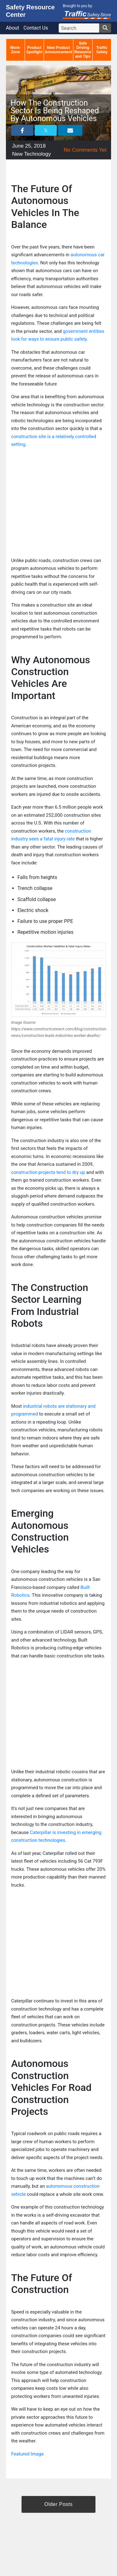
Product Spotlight (34, 49)
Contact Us (35, 28)
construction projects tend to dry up (48, 1172)
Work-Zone (15, 49)
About (12, 28)
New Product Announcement (58, 49)
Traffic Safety (101, 49)
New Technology (31, 154)
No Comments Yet (85, 150)
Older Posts (58, 2504)
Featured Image (27, 2454)
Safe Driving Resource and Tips (82, 50)
